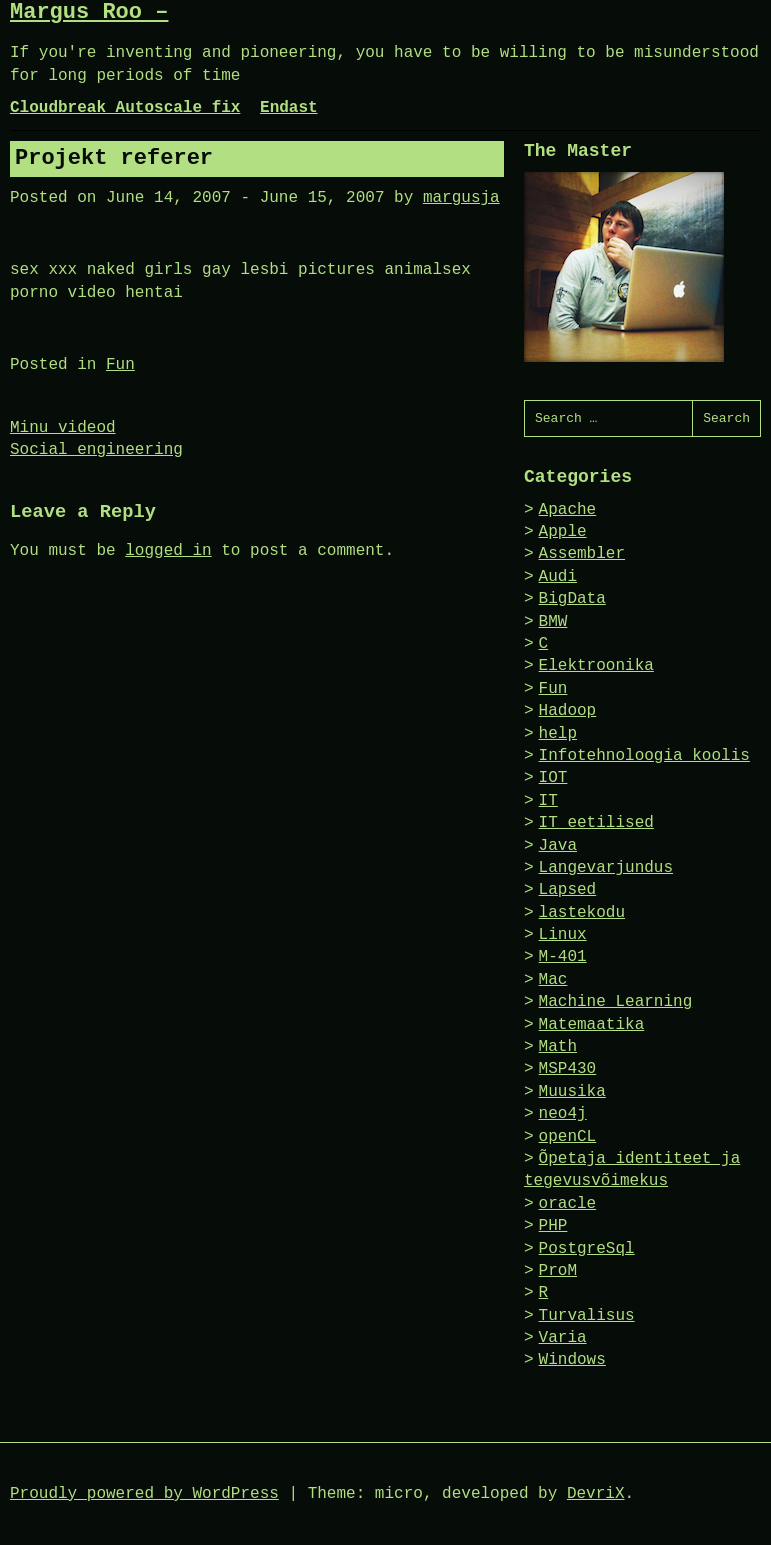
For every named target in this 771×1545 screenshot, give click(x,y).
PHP (553, 1226)
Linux (563, 935)
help (558, 734)
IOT (553, 778)
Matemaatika (592, 1025)
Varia (563, 1338)
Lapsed (568, 890)
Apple (563, 532)
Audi (558, 577)
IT (548, 801)
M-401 (563, 957)
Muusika (572, 1092)
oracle (568, 1204)
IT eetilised (596, 823)
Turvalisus (587, 1316)
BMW (553, 622)
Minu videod (63, 428)
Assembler (582, 554)
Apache (568, 510)
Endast (289, 108)
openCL (568, 1137)
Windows (572, 1360)
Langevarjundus (606, 868)
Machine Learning (616, 1002)
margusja (461, 198)
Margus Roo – (89, 12)
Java (558, 846)
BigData (572, 599)
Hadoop (568, 711)
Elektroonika (596, 666)
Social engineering (96, 450)
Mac (553, 980)
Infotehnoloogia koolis (644, 756)
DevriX (596, 1494)
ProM (558, 1271)
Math (558, 1047)
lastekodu (582, 913)
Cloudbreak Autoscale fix (125, 108)
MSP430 (568, 1069)
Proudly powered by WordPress (144, 1494)
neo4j (563, 1114)
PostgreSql (587, 1249)
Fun (120, 365)
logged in (168, 551)
